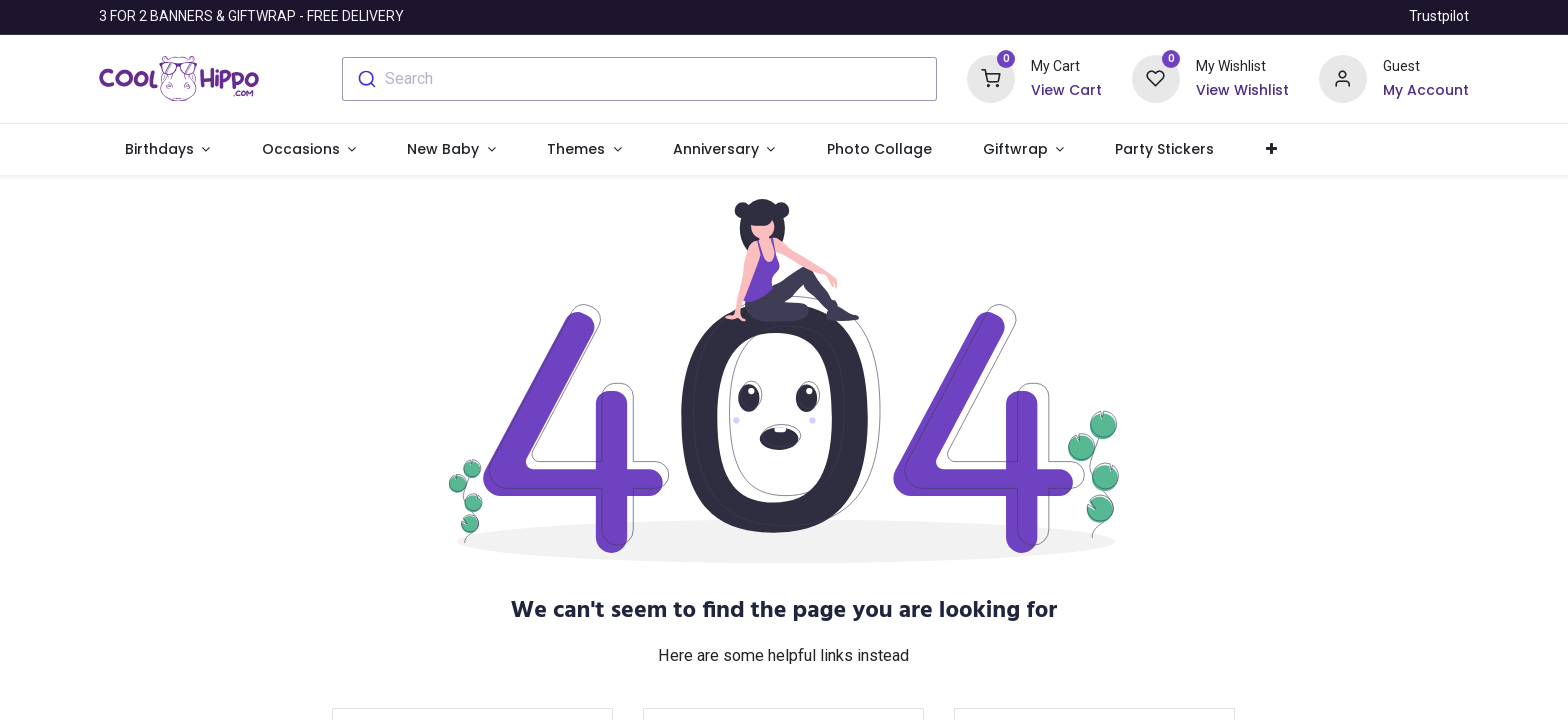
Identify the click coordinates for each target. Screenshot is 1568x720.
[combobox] (639, 79)
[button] (1271, 150)
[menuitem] (879, 150)
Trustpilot (1439, 16)
